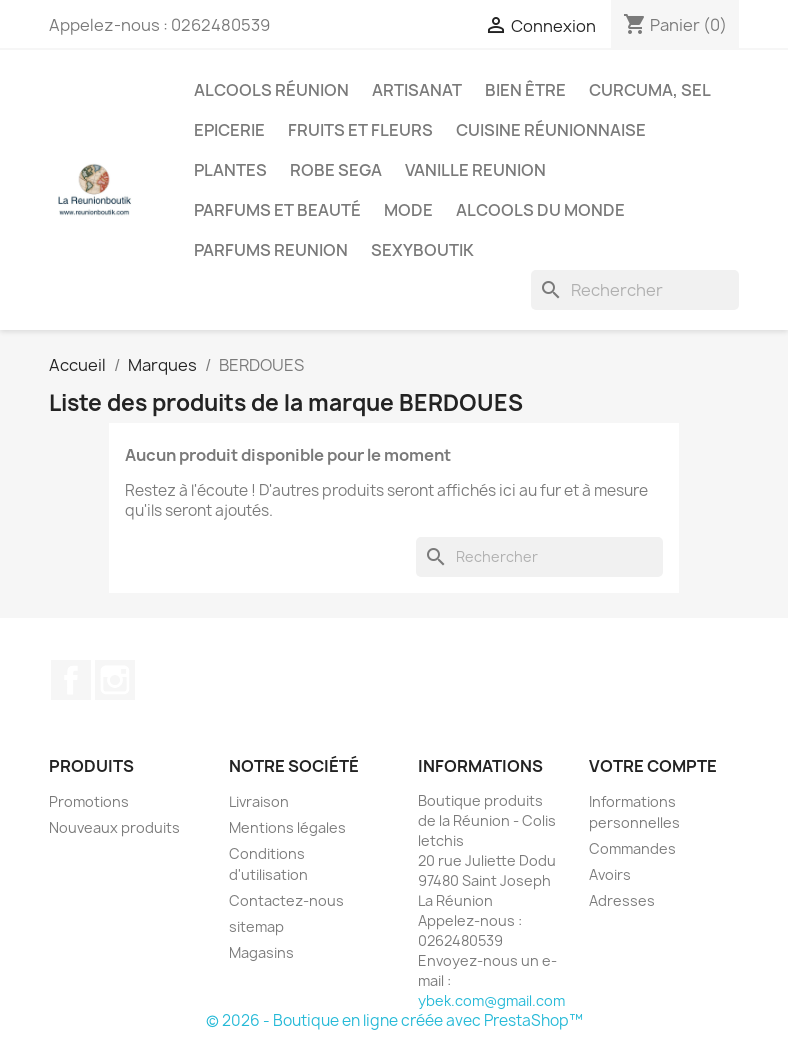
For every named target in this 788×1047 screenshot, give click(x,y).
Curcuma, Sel (650, 90)
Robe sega (336, 170)
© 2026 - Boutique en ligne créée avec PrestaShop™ (394, 1020)
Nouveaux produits (114, 827)
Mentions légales (287, 827)
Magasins (261, 952)
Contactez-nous (286, 900)
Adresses (622, 900)
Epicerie (229, 130)
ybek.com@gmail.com (491, 1000)
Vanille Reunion (475, 170)
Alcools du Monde (540, 210)
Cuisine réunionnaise (551, 130)
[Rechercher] (635, 290)
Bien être (525, 90)
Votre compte (653, 766)
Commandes (632, 848)
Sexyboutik (422, 250)
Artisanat (417, 90)
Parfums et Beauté (277, 210)
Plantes (230, 170)
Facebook (71, 680)
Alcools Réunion (271, 90)
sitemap (256, 926)
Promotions (89, 801)
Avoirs (610, 874)
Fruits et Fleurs (360, 130)
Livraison (259, 801)
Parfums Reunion (271, 250)
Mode (408, 210)
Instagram (115, 680)
